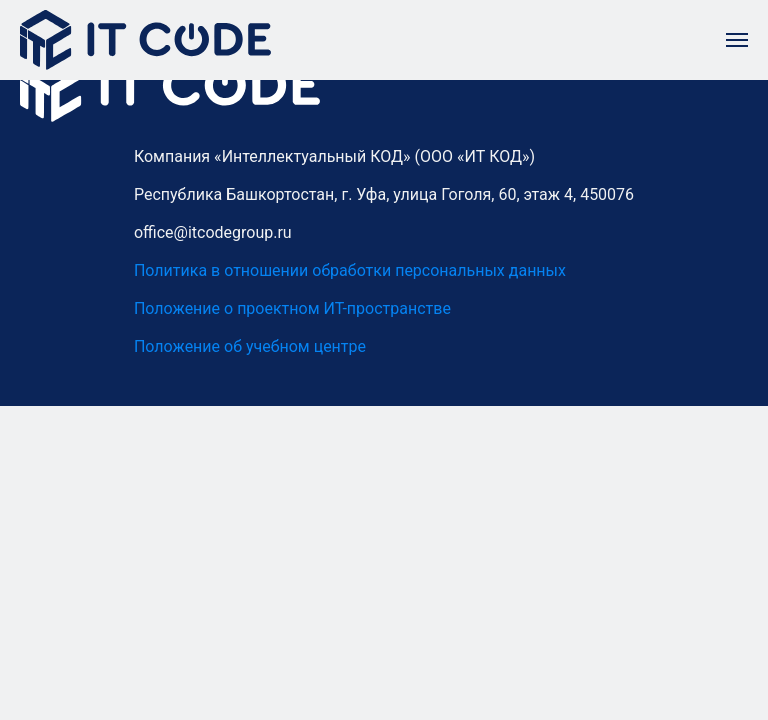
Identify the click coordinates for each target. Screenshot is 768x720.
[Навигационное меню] (737, 40)
